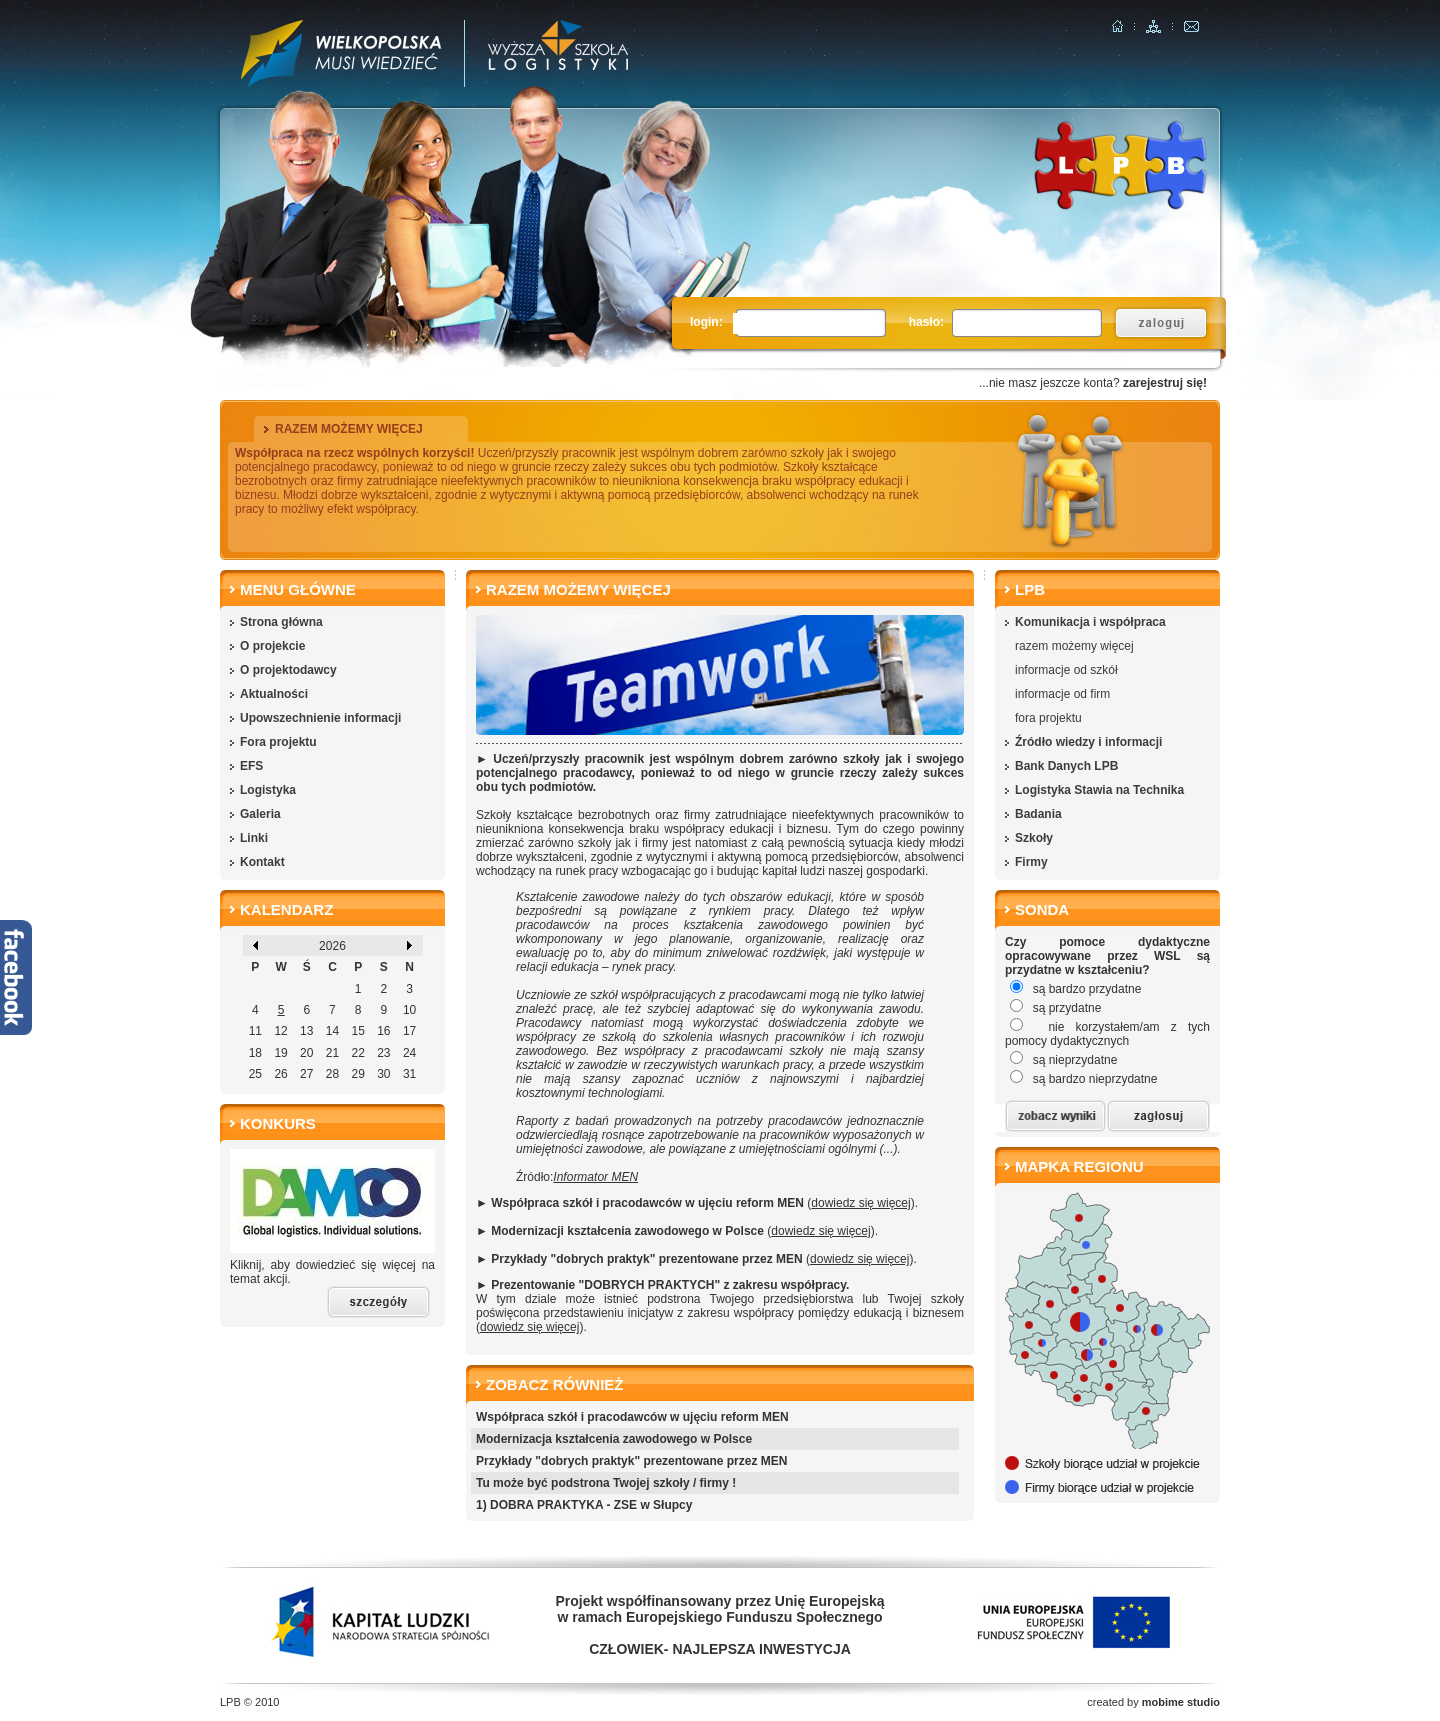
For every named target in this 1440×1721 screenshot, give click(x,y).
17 (409, 1031)
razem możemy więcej (1074, 646)
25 (255, 1074)
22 (357, 1053)
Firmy (1031, 862)
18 (255, 1053)
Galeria (260, 814)
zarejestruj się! (1165, 383)
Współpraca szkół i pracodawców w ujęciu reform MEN (632, 1417)
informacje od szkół (1066, 670)
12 (280, 1031)
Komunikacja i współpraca (1090, 622)
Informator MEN (595, 1177)
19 (280, 1053)
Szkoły (1034, 838)
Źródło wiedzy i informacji (1088, 742)
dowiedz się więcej (860, 1203)
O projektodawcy (288, 670)
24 (409, 1053)
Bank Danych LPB (1066, 766)
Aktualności (274, 694)
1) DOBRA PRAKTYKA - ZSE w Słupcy (584, 1505)
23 (383, 1053)
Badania (1038, 814)
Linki (254, 838)
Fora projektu (278, 742)
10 (409, 1010)
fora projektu (1048, 718)
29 (357, 1074)
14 (332, 1031)
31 (409, 1074)
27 (306, 1074)
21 (332, 1053)
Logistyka (268, 790)
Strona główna (281, 622)
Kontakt (262, 862)
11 (255, 1031)
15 (357, 1031)
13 (306, 1031)
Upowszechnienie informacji (320, 718)
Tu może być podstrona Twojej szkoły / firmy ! (606, 1483)
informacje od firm (1062, 694)
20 (306, 1053)
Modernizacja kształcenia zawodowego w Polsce (614, 1439)
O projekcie (272, 646)
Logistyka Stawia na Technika (1099, 790)
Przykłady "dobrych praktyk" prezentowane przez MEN (631, 1461)
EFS (251, 766)
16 (383, 1031)
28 (332, 1074)
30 (383, 1074)
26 (280, 1074)
